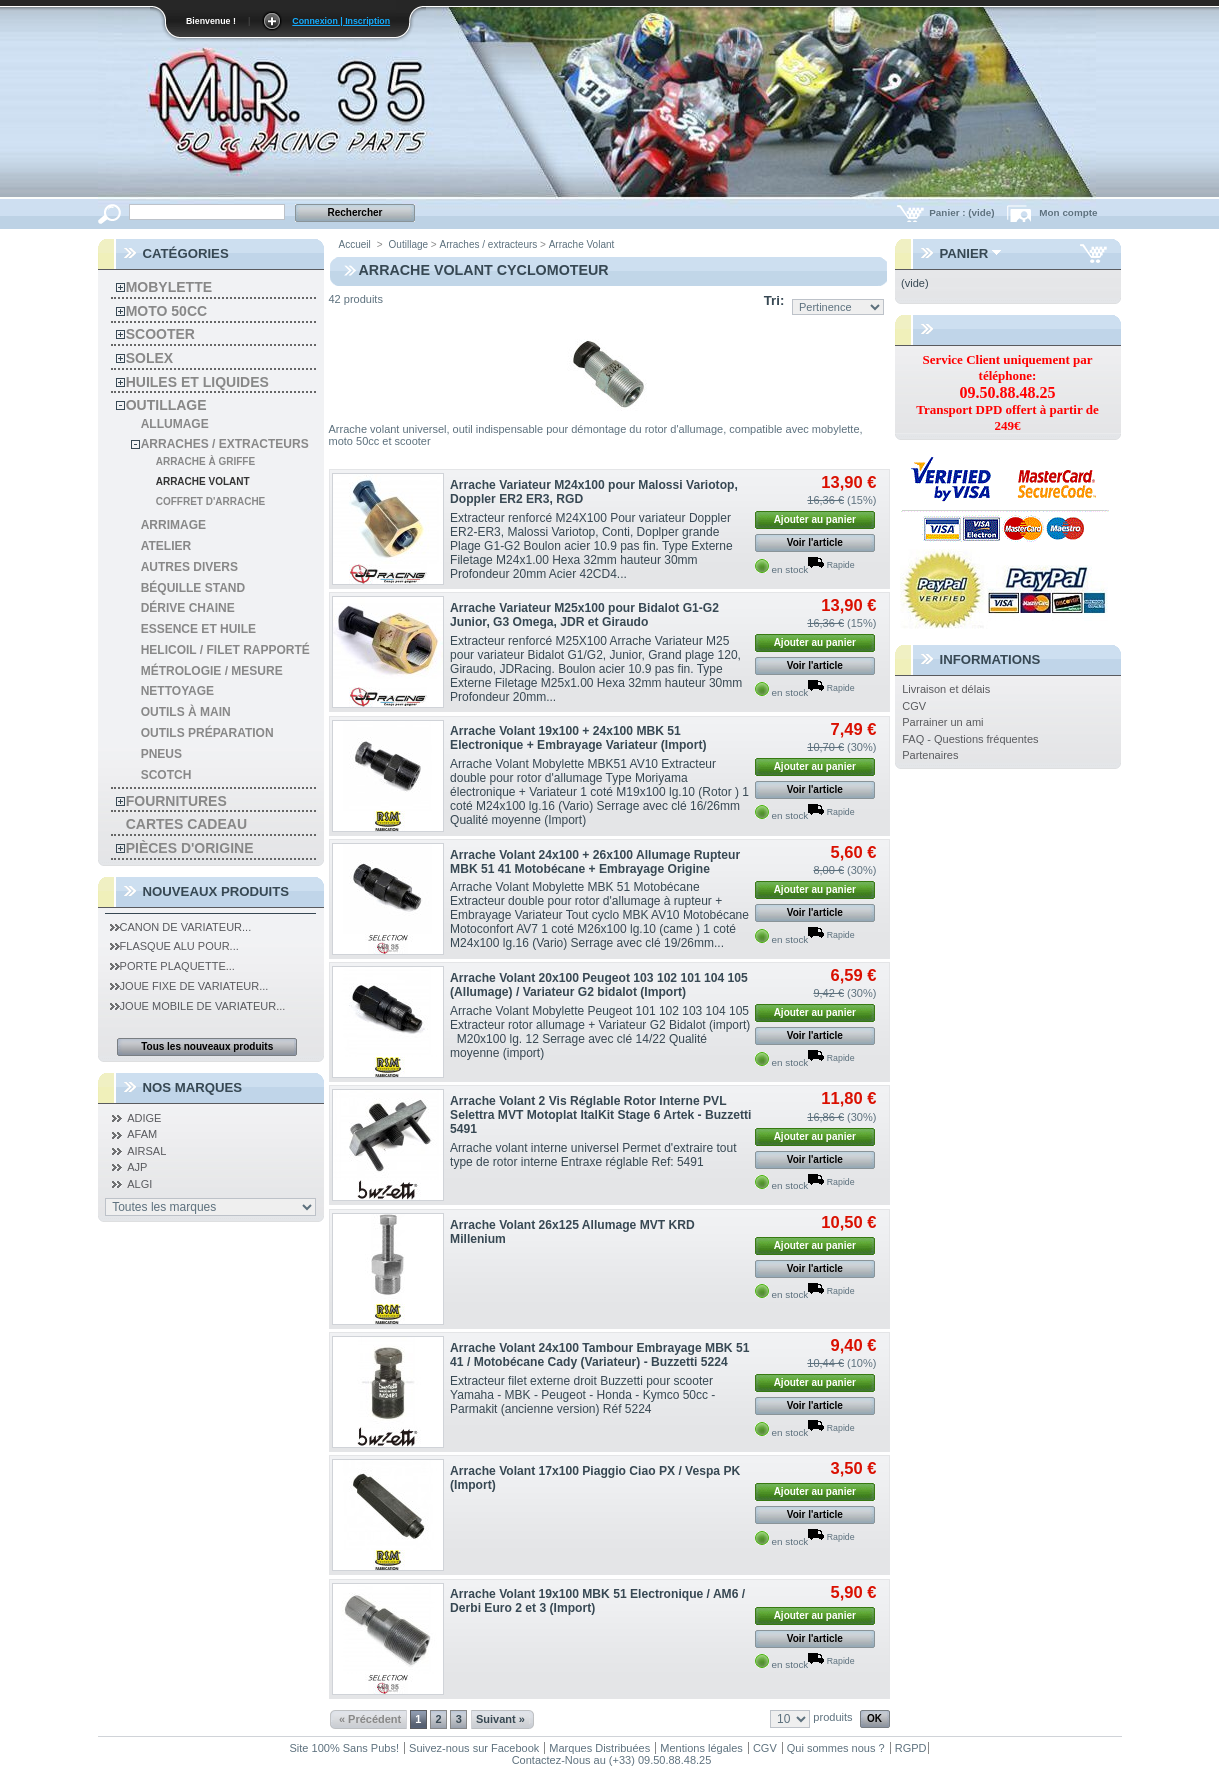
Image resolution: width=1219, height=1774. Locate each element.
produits (832, 1717)
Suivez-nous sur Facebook (474, 1748)
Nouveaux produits (216, 891)
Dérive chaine (188, 608)
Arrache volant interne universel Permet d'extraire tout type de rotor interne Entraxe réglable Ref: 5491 (593, 1155)
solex (149, 358)
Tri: (774, 300)
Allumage (175, 424)
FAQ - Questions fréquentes (970, 739)
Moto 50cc (166, 311)
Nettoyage (177, 691)
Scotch (166, 775)
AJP (137, 1167)
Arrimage (173, 525)
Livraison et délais (946, 689)
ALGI (139, 1184)
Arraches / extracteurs (225, 444)
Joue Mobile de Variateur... (198, 1006)
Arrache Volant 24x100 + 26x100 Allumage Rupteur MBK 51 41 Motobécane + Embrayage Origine (595, 862)
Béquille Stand (193, 588)
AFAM (142, 1134)
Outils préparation (207, 733)
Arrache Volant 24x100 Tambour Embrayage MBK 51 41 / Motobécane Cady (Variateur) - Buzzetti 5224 (599, 1355)
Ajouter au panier (815, 519)
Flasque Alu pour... (174, 946)
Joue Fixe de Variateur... (189, 986)
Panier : (963, 212)
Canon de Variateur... (181, 927)
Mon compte (1068, 212)
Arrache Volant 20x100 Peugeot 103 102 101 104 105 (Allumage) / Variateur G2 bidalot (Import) (599, 985)
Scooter (160, 334)
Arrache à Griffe (205, 461)
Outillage (166, 405)
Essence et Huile (198, 629)
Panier (964, 253)
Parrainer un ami (942, 722)
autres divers (189, 567)
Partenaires (930, 755)
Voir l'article (815, 542)
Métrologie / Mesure (212, 671)
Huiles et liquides (197, 382)
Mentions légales (701, 1748)
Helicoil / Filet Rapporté (225, 650)
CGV (914, 706)
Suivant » (500, 1719)
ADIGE (144, 1118)
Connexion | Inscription (341, 21)
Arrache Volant (203, 481)
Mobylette (169, 287)
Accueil (355, 244)
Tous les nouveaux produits (207, 1046)
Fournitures (176, 801)
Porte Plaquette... (172, 966)
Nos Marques (193, 1087)
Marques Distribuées (599, 1748)
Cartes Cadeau (186, 824)
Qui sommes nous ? (836, 1748)
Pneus (161, 754)
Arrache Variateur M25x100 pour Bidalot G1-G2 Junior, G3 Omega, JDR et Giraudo (584, 615)
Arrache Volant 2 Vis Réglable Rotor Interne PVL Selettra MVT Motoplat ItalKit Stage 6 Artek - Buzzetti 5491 (600, 1115)
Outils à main (186, 712)
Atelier (166, 546)
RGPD (911, 1748)
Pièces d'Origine (190, 848)
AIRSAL (146, 1151)
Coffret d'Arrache (211, 501)
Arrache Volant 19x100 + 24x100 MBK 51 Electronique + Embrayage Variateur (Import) (578, 738)
